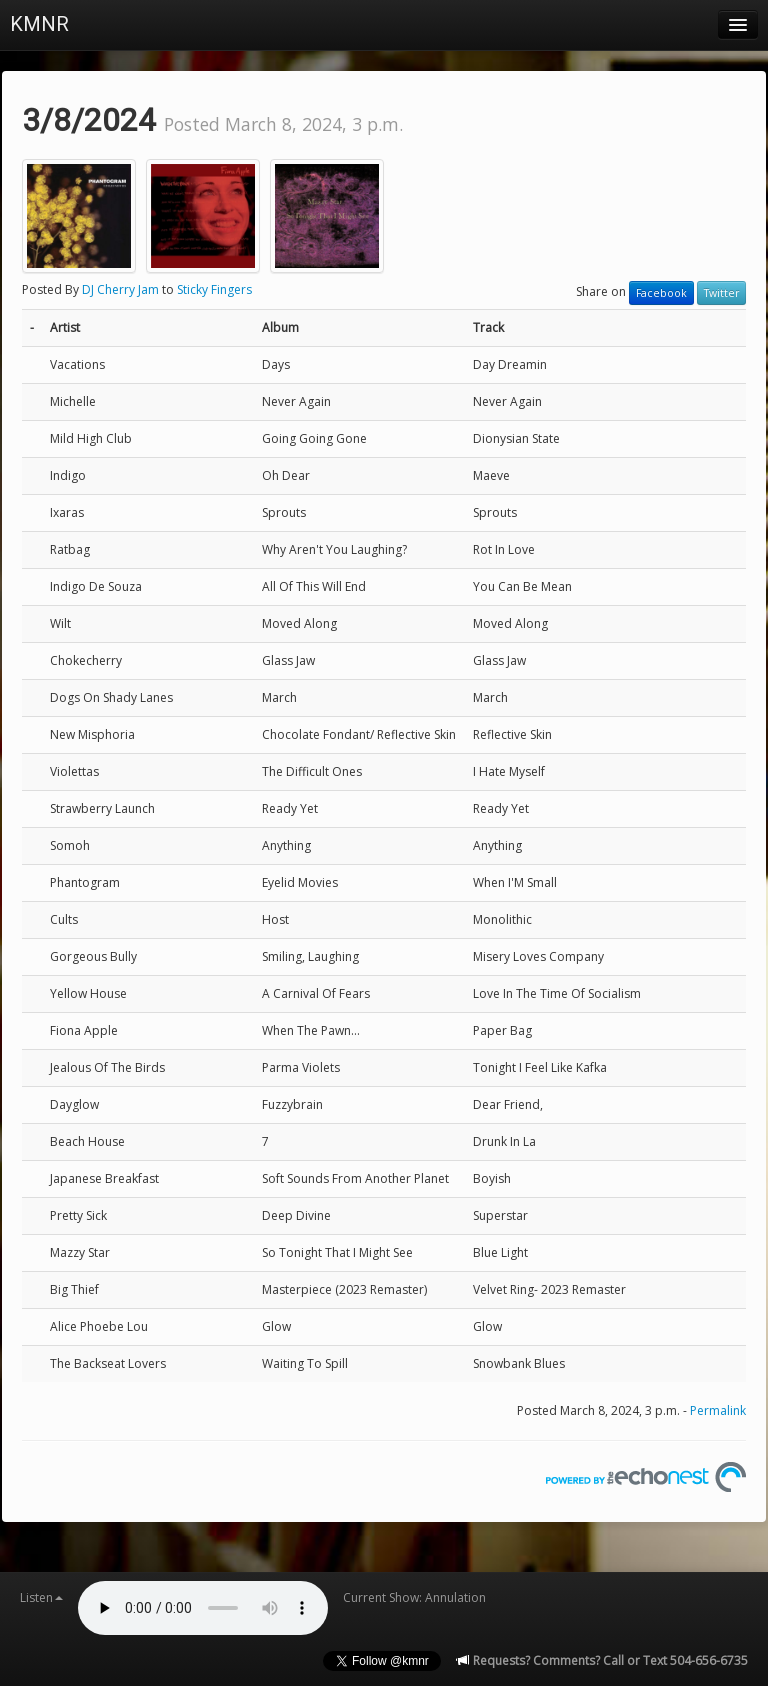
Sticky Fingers (214, 289)
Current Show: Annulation (414, 1597)
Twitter (721, 293)
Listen (41, 1597)
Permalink (718, 1410)
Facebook (661, 293)
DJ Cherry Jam (120, 289)
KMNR (39, 24)
